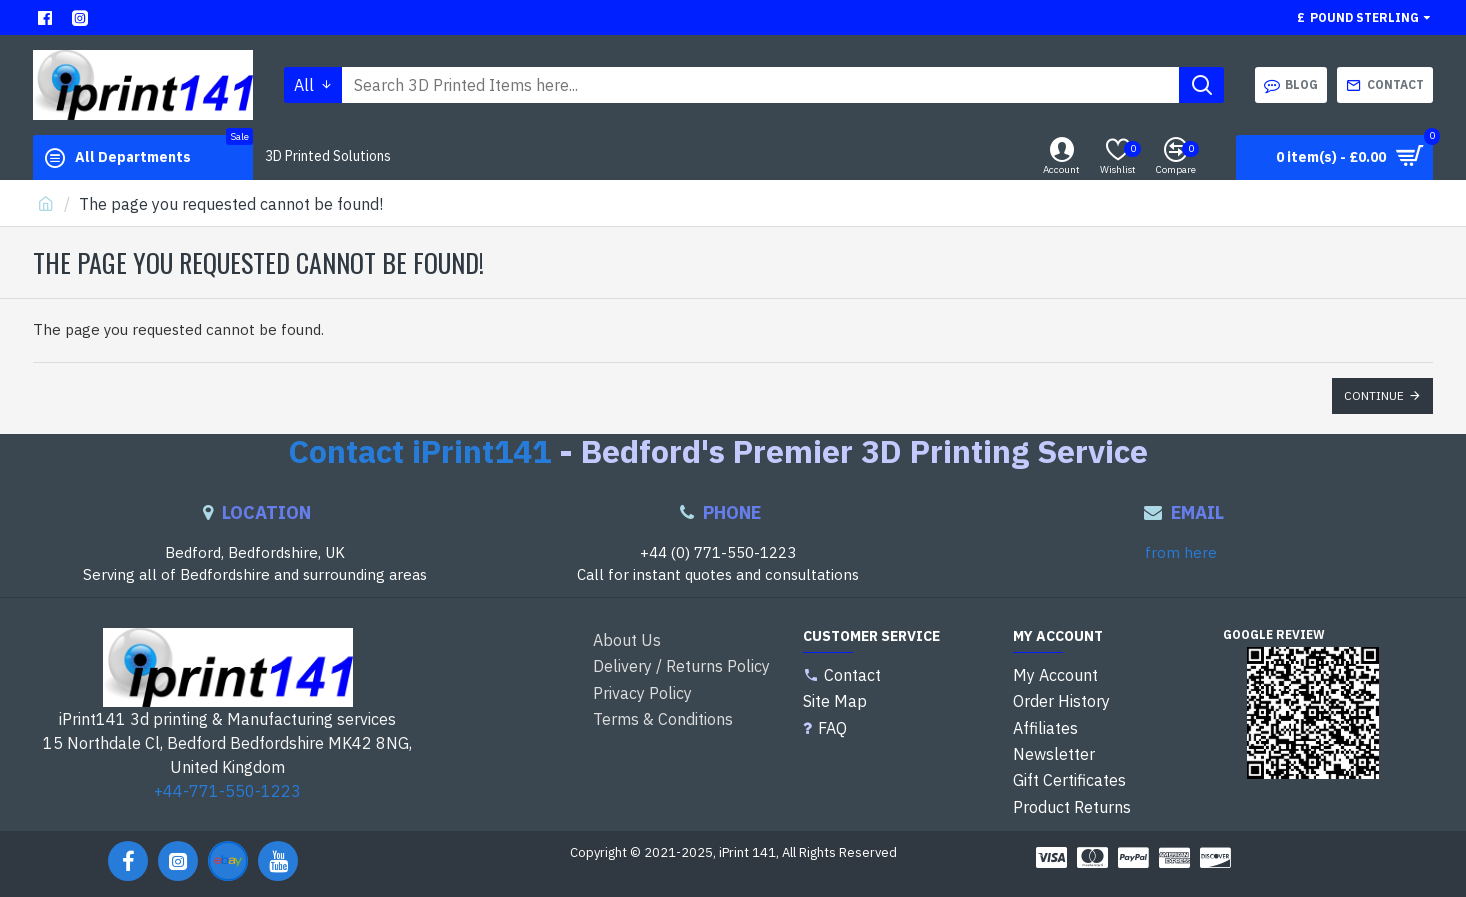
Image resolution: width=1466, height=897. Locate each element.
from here (1181, 552)
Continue (1374, 395)
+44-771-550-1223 (227, 791)
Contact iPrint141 (419, 451)
